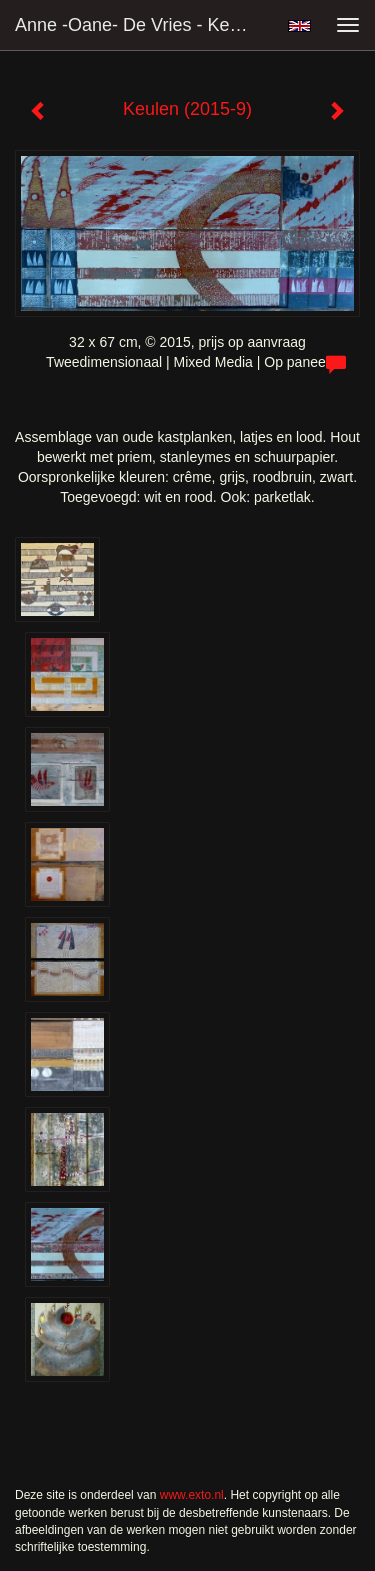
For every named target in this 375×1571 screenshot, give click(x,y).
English (299, 26)
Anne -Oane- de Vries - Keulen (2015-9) (143, 25)
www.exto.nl (192, 1495)
